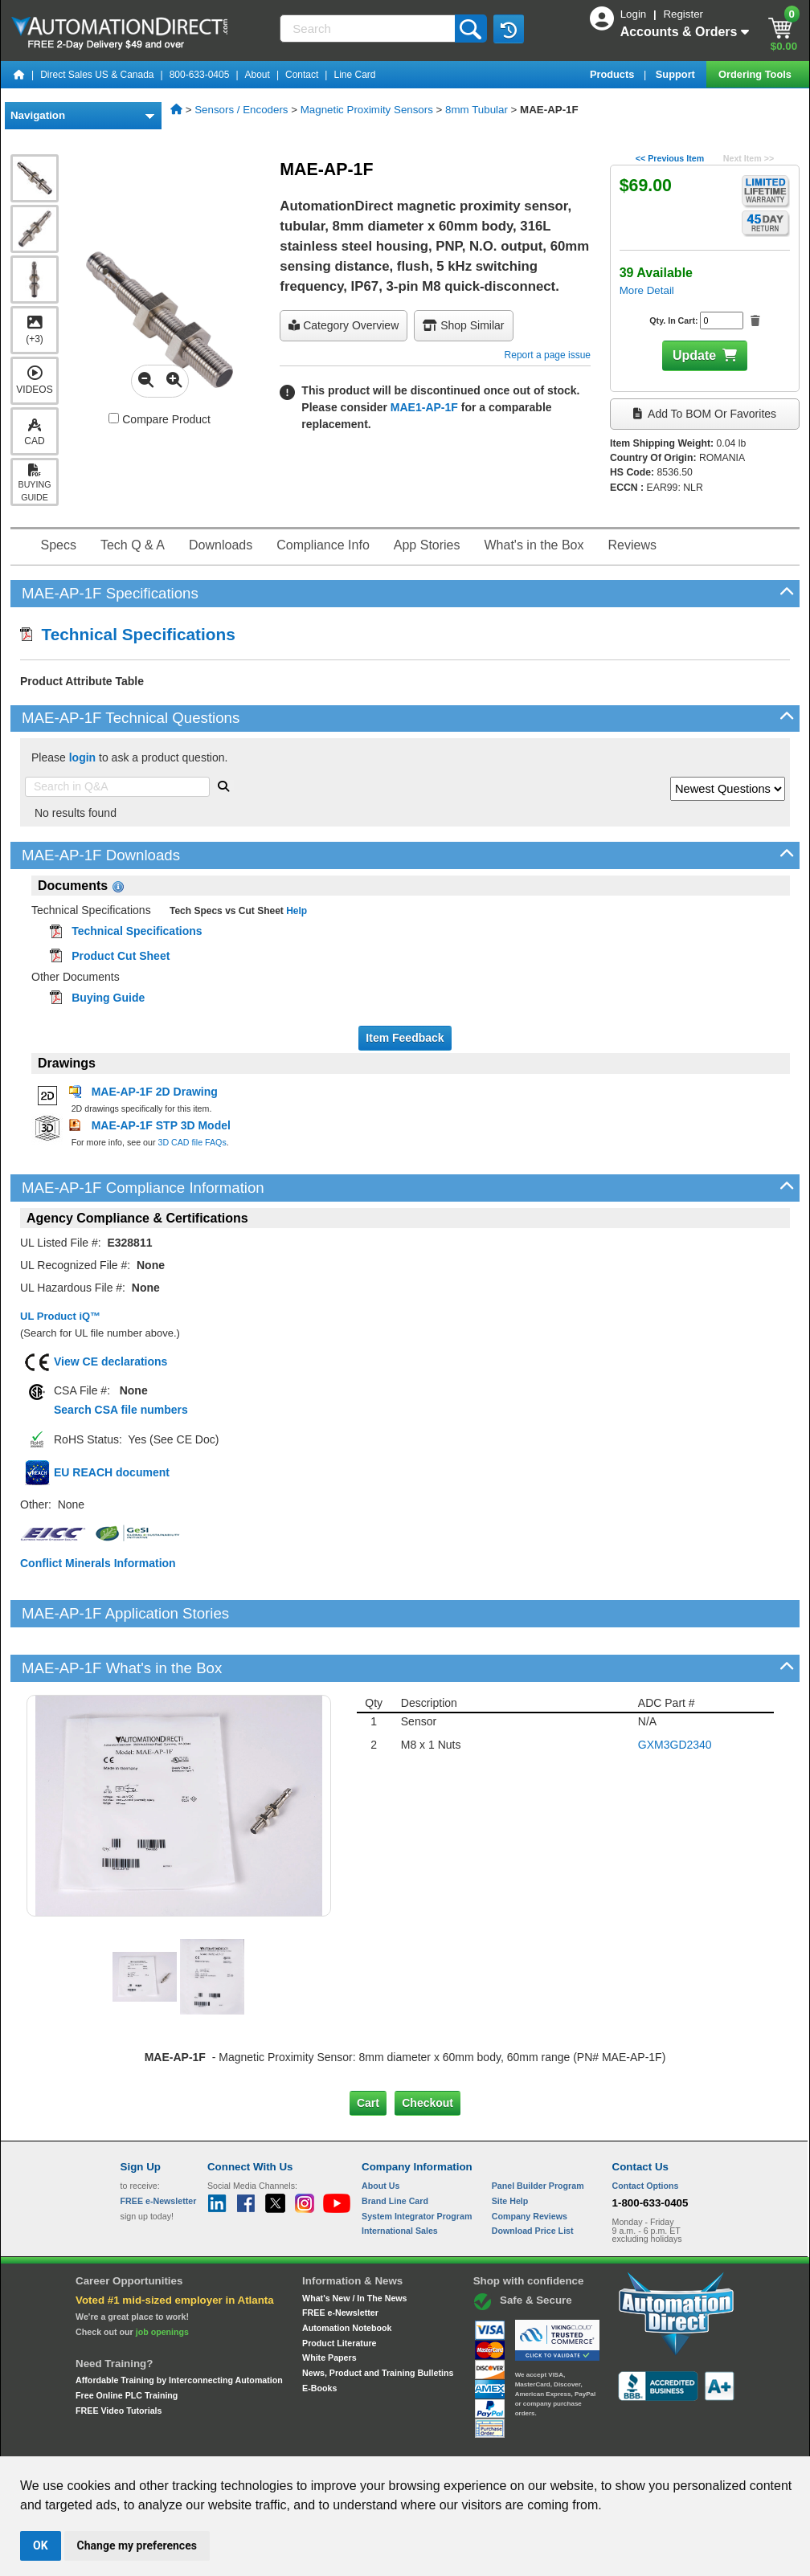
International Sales (400, 2176)
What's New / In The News (354, 2243)
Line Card (354, 74)
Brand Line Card (395, 2146)
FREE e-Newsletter (340, 2258)
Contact (301, 74)
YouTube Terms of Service (612, 2441)
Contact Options (645, 2131)
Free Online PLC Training (127, 2340)
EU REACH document (112, 1472)
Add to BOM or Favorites (704, 413)
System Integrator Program (417, 2161)
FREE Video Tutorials (119, 2356)
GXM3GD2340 (675, 1690)
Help (295, 911)
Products (613, 74)
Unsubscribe (319, 2441)
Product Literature (339, 2288)
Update (694, 355)
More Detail (647, 290)
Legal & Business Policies (496, 2441)
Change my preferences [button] (137, 2545)
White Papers (329, 2303)
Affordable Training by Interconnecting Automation (179, 2325)
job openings (162, 2277)
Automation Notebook (346, 2273)
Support (677, 74)
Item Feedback (405, 1037)
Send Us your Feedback (233, 2441)
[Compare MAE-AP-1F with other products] (113, 418)
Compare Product (159, 419)
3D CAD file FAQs (192, 1142)
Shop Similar (463, 325)
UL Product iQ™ (60, 1316)
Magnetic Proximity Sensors (367, 110)
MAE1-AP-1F (424, 407)
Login (634, 14)
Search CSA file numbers (121, 1409)
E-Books (319, 2333)
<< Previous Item (670, 158)
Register (683, 14)
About (257, 74)
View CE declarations (110, 1361)
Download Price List (533, 2176)
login (82, 757)
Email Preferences (393, 2441)
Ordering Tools (756, 74)
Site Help (510, 2146)
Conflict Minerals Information (98, 1563)
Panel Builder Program (538, 2131)
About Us (380, 2131)
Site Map (155, 2441)
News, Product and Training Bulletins (377, 2318)
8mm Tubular (476, 110)
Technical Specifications (127, 634)
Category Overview (343, 325)
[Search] (368, 28)
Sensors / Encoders (241, 110)
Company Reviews (529, 2161)
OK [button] (40, 2545)
